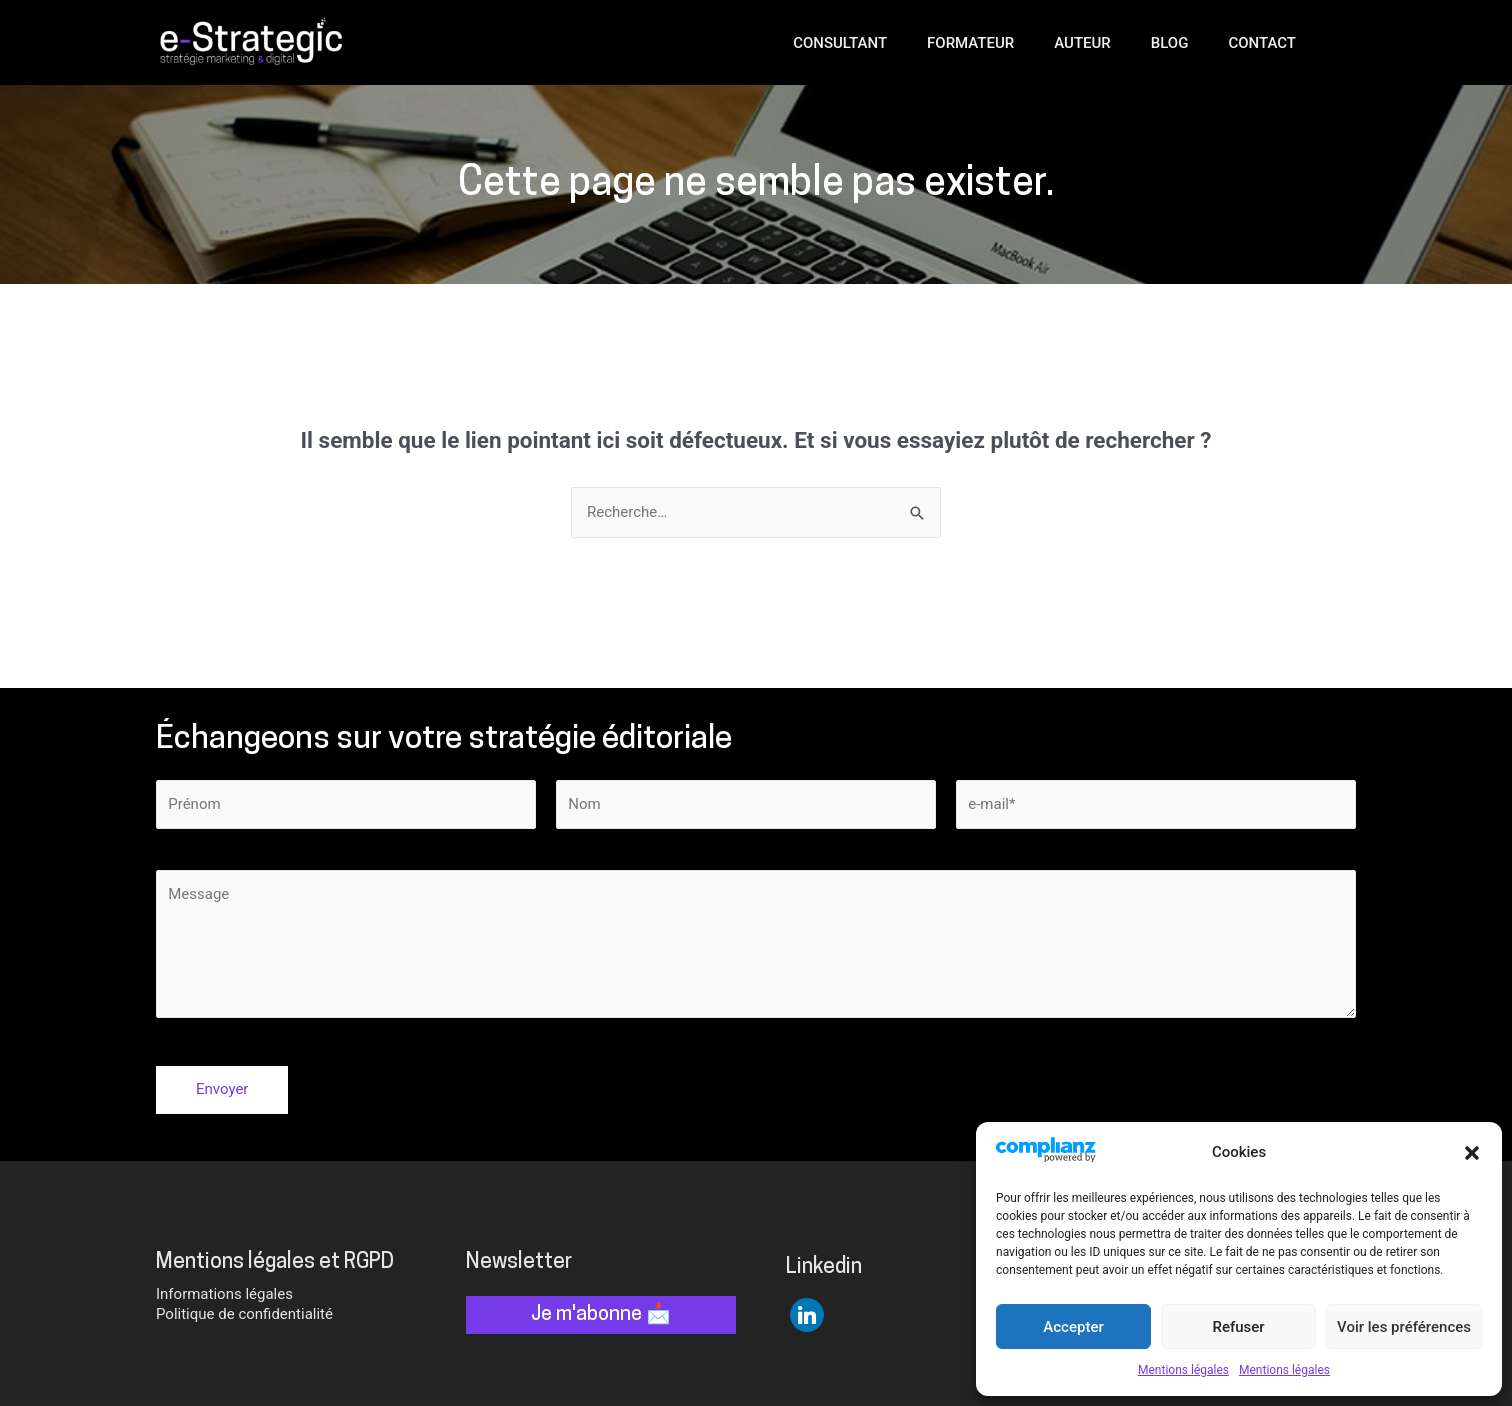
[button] (1472, 1153)
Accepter (1073, 1327)
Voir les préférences (1404, 1327)
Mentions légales (1183, 1370)
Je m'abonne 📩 (601, 1315)
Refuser (1238, 1327)
